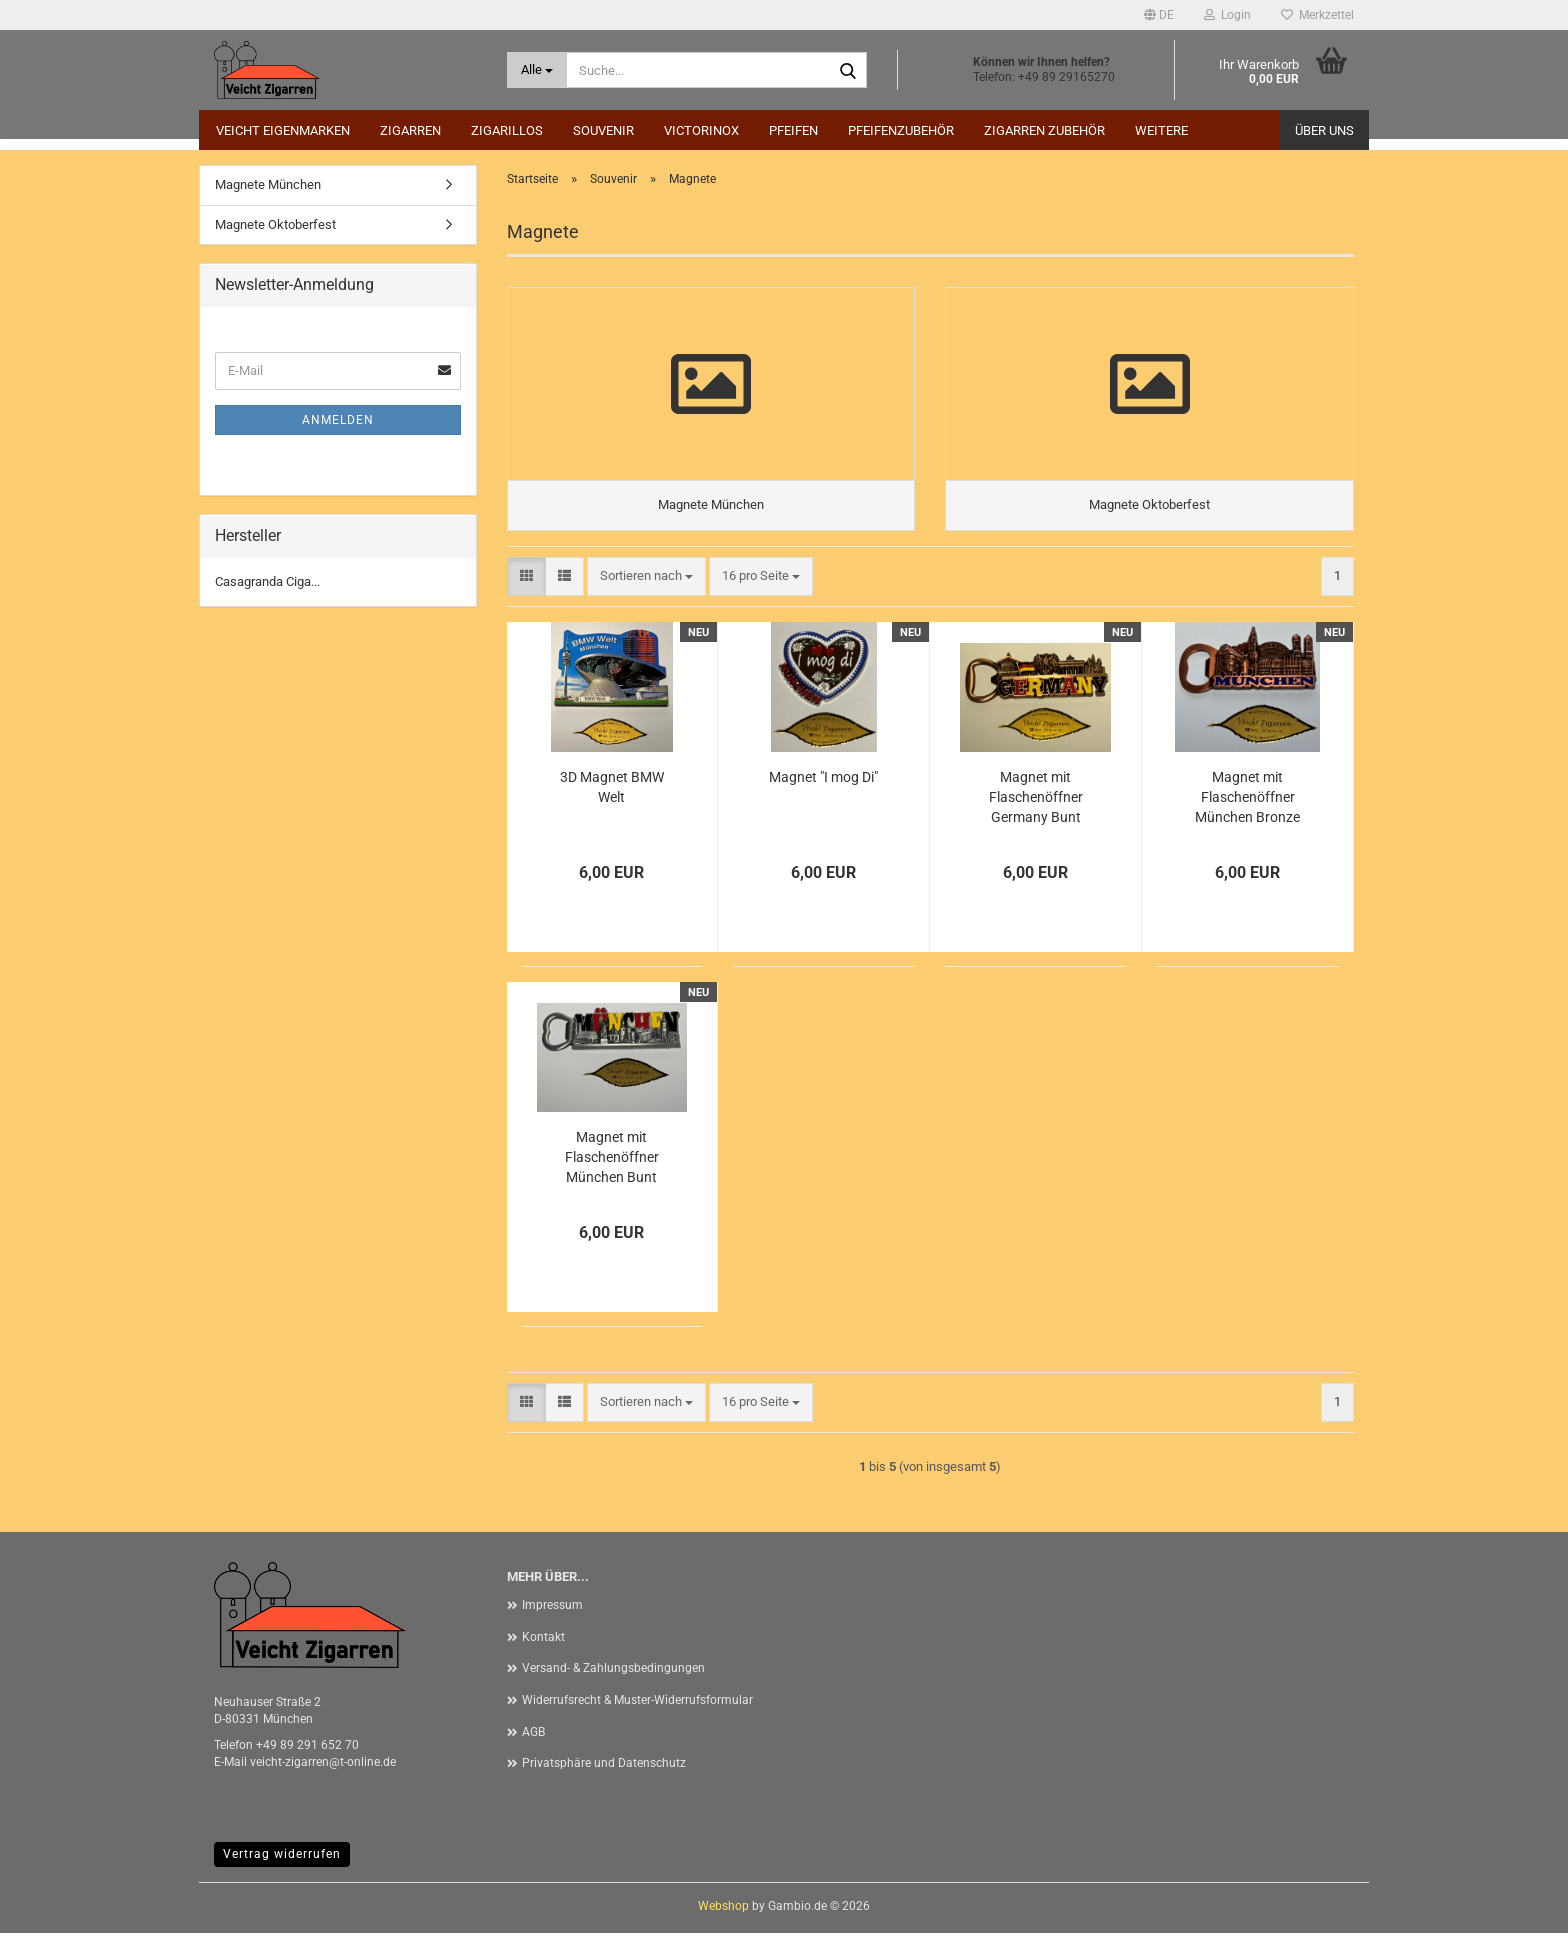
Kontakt (543, 1643)
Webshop (723, 1912)
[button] (1159, 15)
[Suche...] (537, 70)
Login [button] (1227, 15)
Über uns (1324, 130)
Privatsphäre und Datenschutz (604, 1769)
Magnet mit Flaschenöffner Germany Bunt (1036, 803)
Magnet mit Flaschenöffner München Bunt (612, 1163)
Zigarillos (507, 130)
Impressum (552, 1611)
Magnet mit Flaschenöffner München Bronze (1247, 803)
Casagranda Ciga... (267, 581)
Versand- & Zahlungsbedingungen (613, 1675)
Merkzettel (1317, 15)
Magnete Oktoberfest (275, 224)
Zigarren (410, 130)
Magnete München (268, 184)
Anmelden (338, 420)
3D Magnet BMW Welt (612, 793)
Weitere (1161, 130)
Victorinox (701, 130)
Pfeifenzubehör (901, 130)
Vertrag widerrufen (282, 1860)
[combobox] (646, 582)
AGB (533, 1738)
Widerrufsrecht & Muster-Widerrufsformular (637, 1706)
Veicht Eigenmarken (283, 130)
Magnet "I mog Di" (823, 783)
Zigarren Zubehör (1044, 130)
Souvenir (603, 130)
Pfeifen (793, 130)
